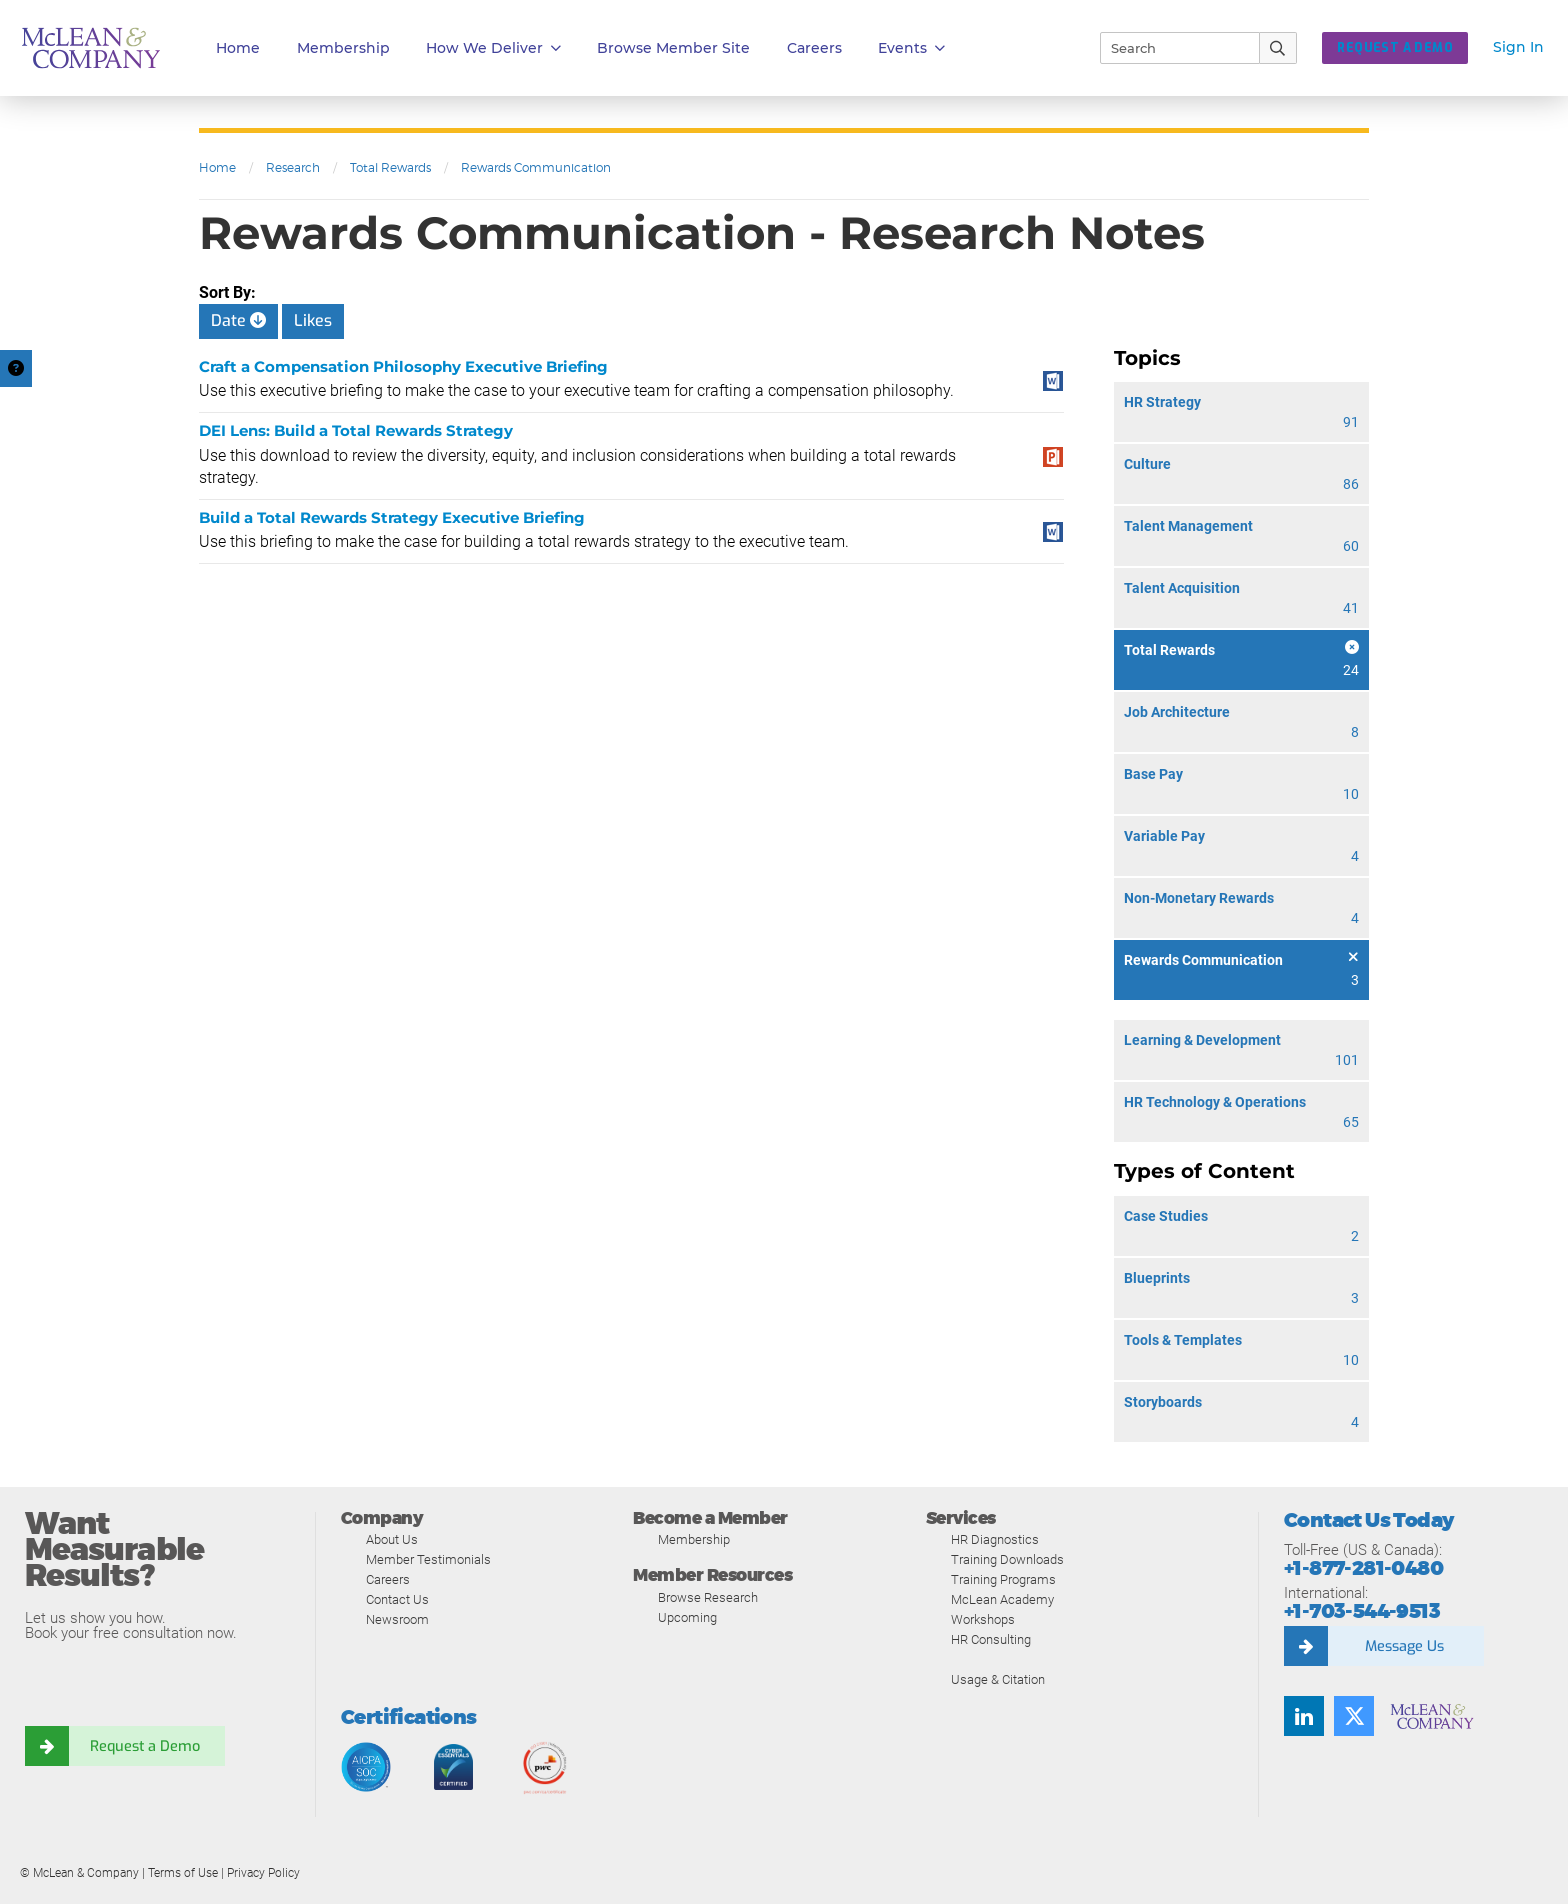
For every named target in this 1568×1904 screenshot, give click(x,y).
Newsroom (397, 1619)
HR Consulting (991, 1639)
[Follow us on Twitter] (1354, 1716)
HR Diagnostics (995, 1539)
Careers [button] (814, 48)
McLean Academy (1002, 1599)
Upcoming (687, 1617)
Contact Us (397, 1599)
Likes (313, 320)
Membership (343, 48)
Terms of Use (183, 1873)
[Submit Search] (1278, 48)
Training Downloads (1007, 1559)
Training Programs (1003, 1579)
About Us (392, 1539)
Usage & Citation (998, 1679)
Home (238, 48)
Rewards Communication (536, 167)
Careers (388, 1579)
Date (238, 320)
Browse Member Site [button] (673, 48)
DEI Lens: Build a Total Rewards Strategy (356, 430)
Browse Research (708, 1597)
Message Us (1404, 1646)
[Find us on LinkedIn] (1304, 1716)
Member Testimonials (428, 1559)
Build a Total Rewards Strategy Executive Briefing (392, 517)
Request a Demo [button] (1395, 48)
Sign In (1518, 47)
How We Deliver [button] (493, 48)
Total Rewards (390, 167)
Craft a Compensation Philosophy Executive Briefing (403, 366)
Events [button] (911, 48)
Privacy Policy (263, 1873)
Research (293, 167)
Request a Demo (145, 1746)
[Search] (1171, 48)
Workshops (983, 1619)
